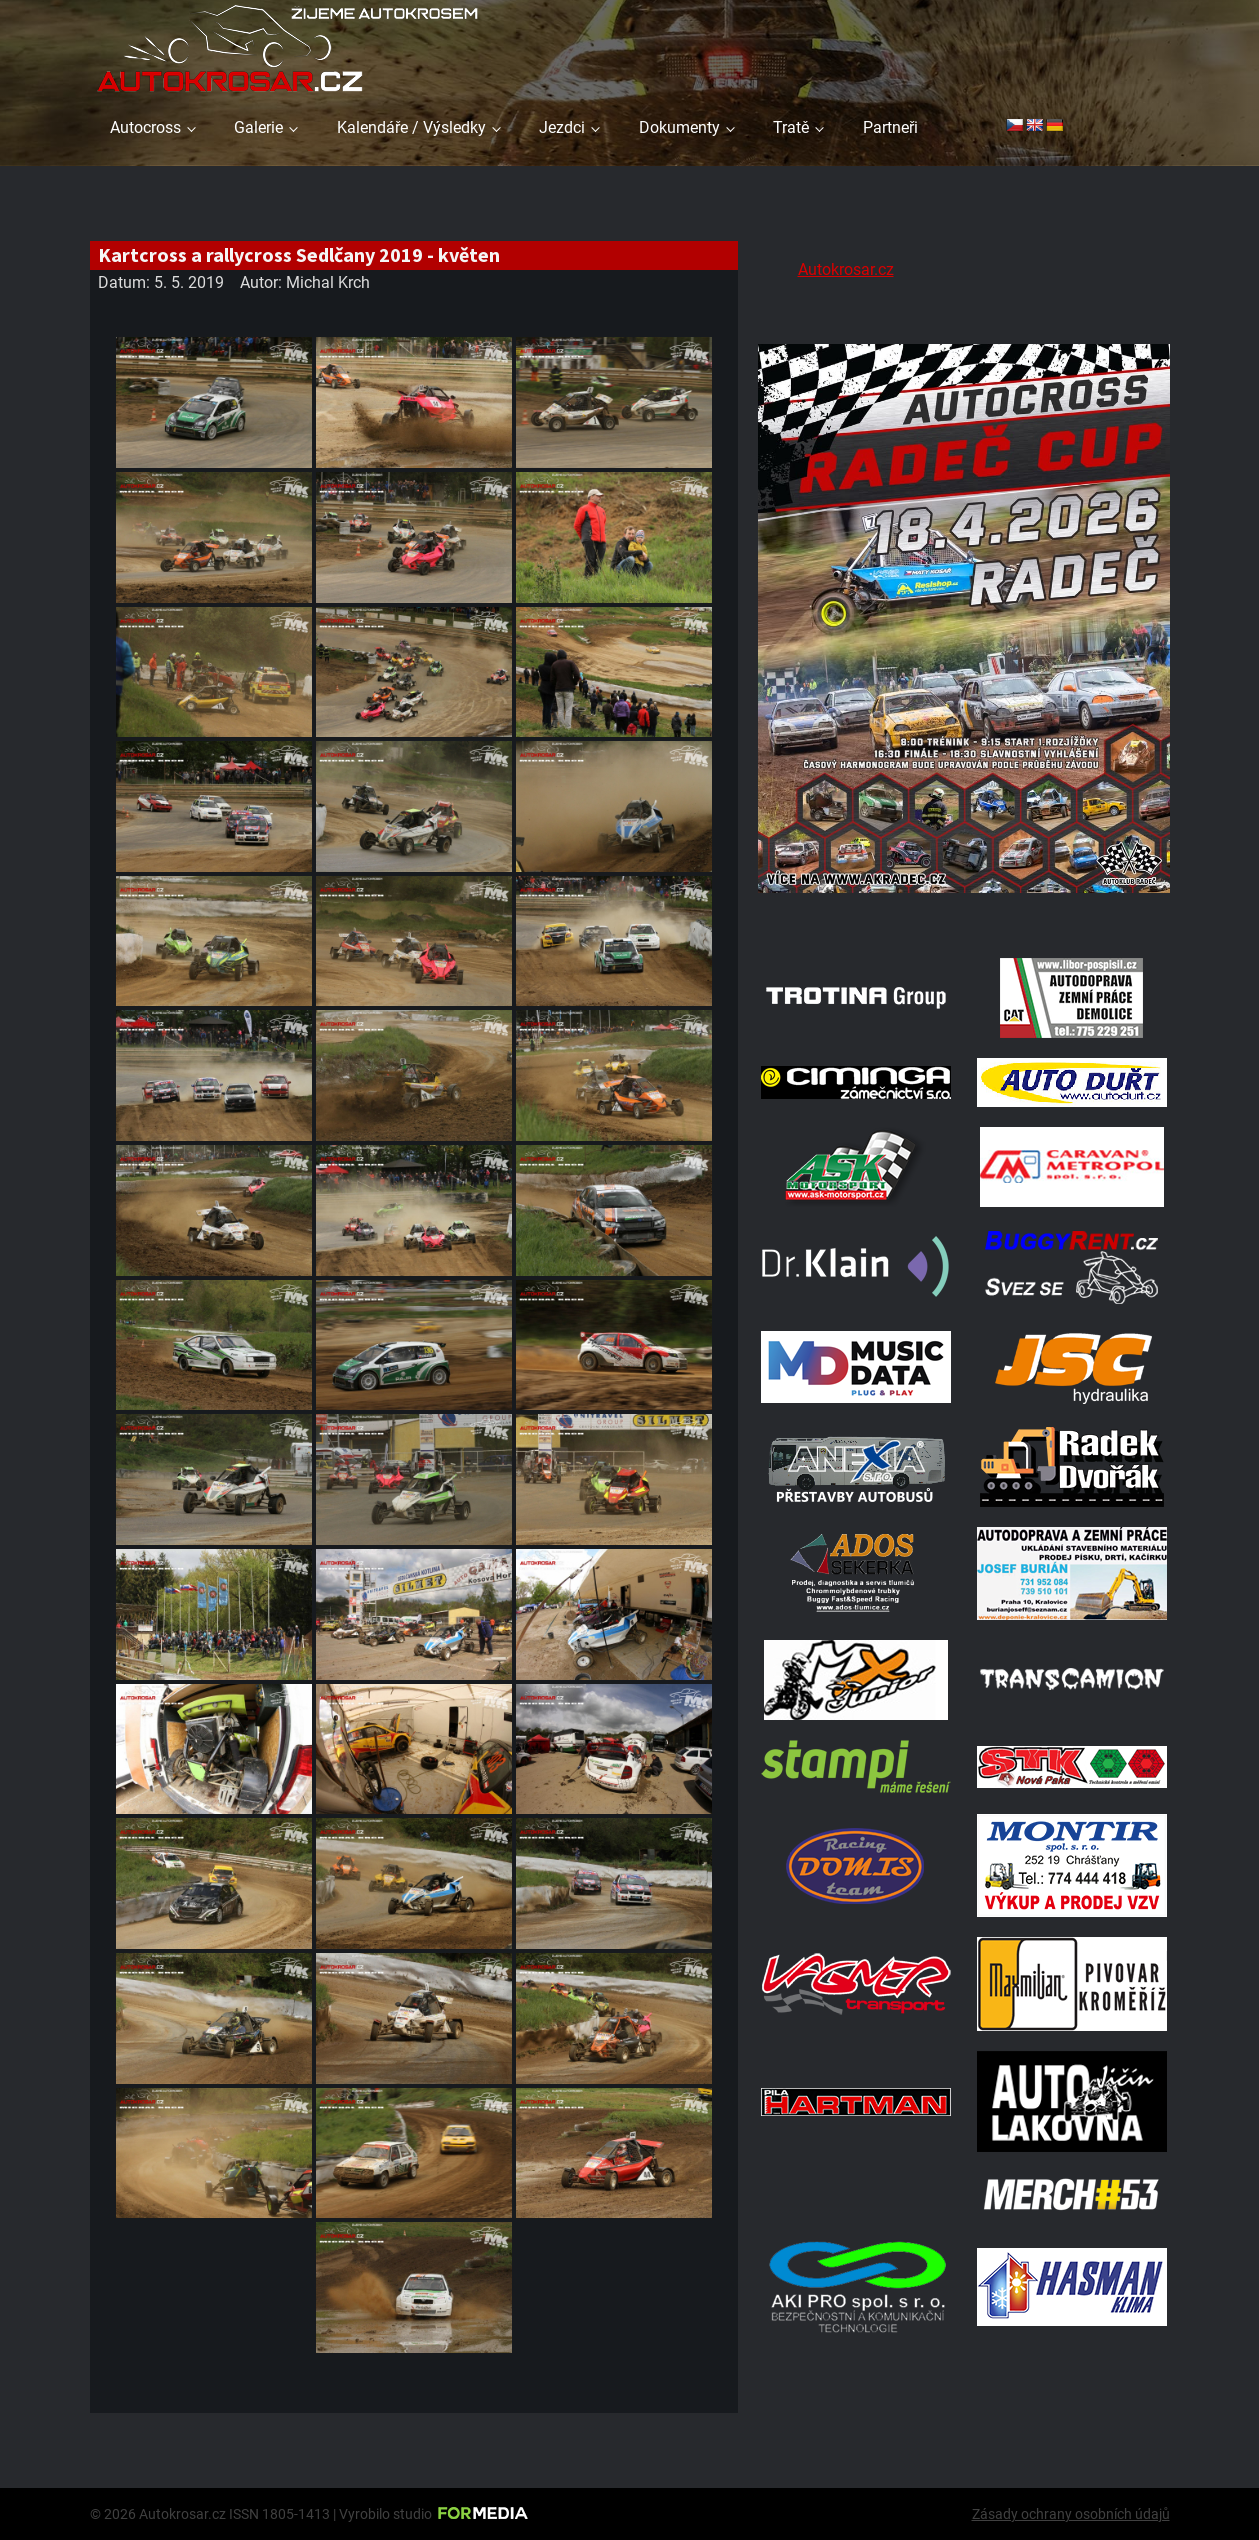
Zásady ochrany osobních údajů (1071, 2514)
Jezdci (562, 127)
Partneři (890, 127)
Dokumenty (679, 127)
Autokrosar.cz (846, 269)
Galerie (258, 127)
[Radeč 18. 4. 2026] (964, 912)
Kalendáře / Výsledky (411, 127)
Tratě (791, 127)
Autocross (145, 127)
